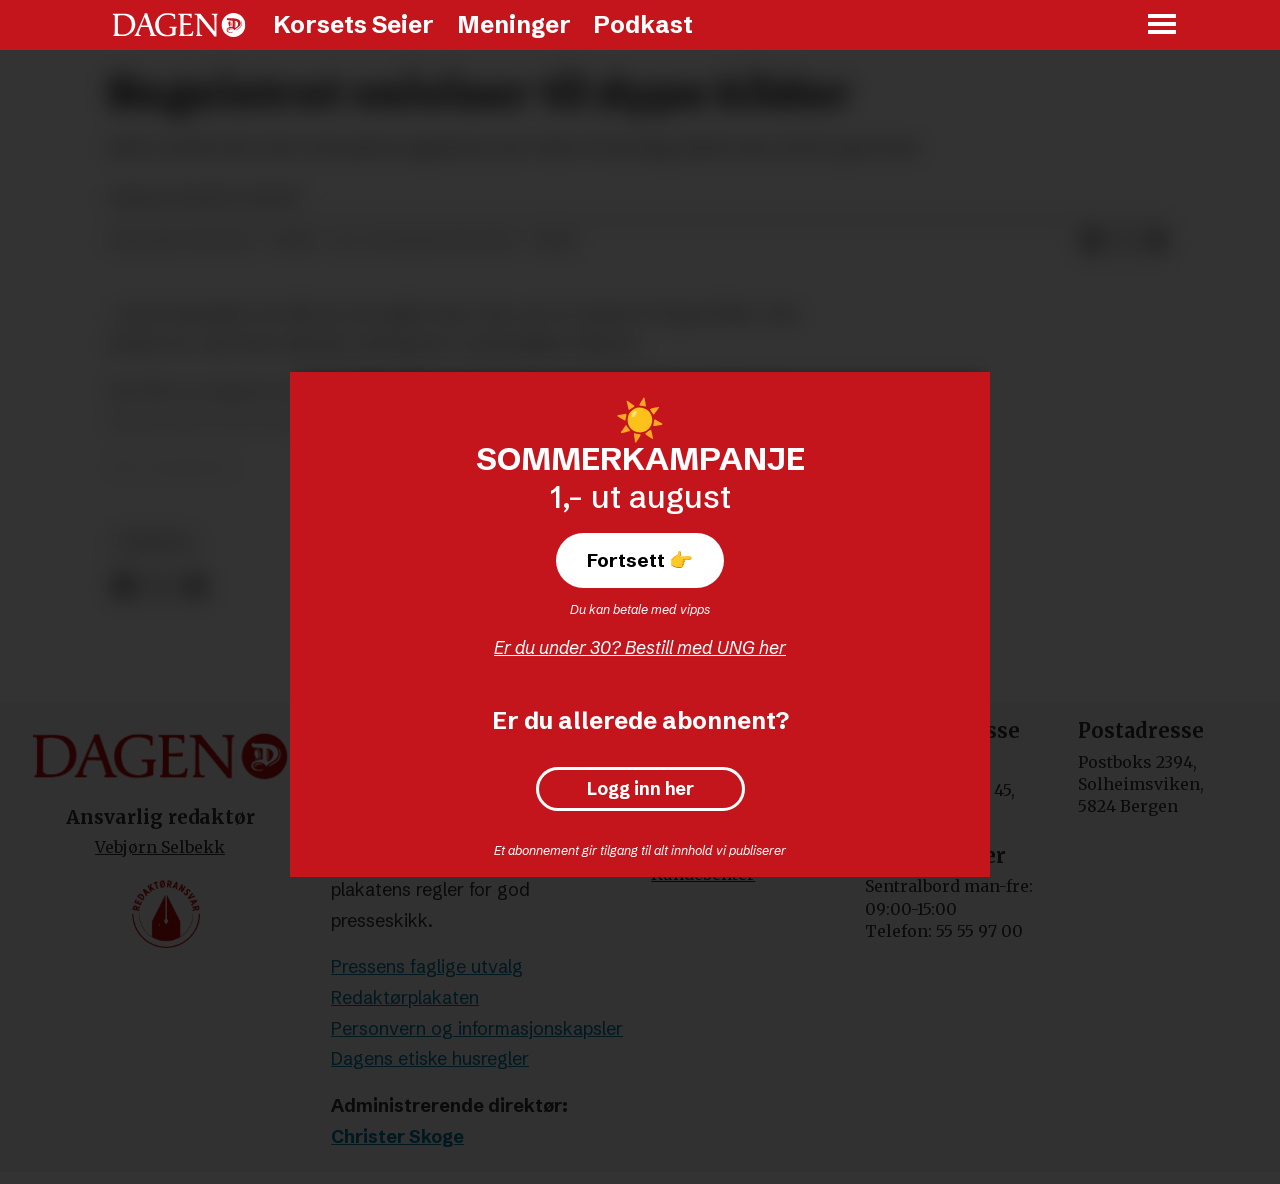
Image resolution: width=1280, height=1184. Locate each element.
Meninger (514, 24)
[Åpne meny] (1163, 25)
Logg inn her (640, 789)
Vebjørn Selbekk (160, 847)
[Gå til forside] (179, 25)
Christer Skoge (397, 1136)
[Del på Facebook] (1092, 242)
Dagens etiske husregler (430, 1058)
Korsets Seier (353, 24)
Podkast (643, 24)
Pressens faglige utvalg (427, 966)
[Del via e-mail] (1156, 242)
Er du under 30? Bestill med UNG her (640, 647)
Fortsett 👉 (640, 560)
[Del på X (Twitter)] (1124, 242)
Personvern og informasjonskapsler (477, 1028)
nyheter (154, 542)
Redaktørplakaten (405, 997)
